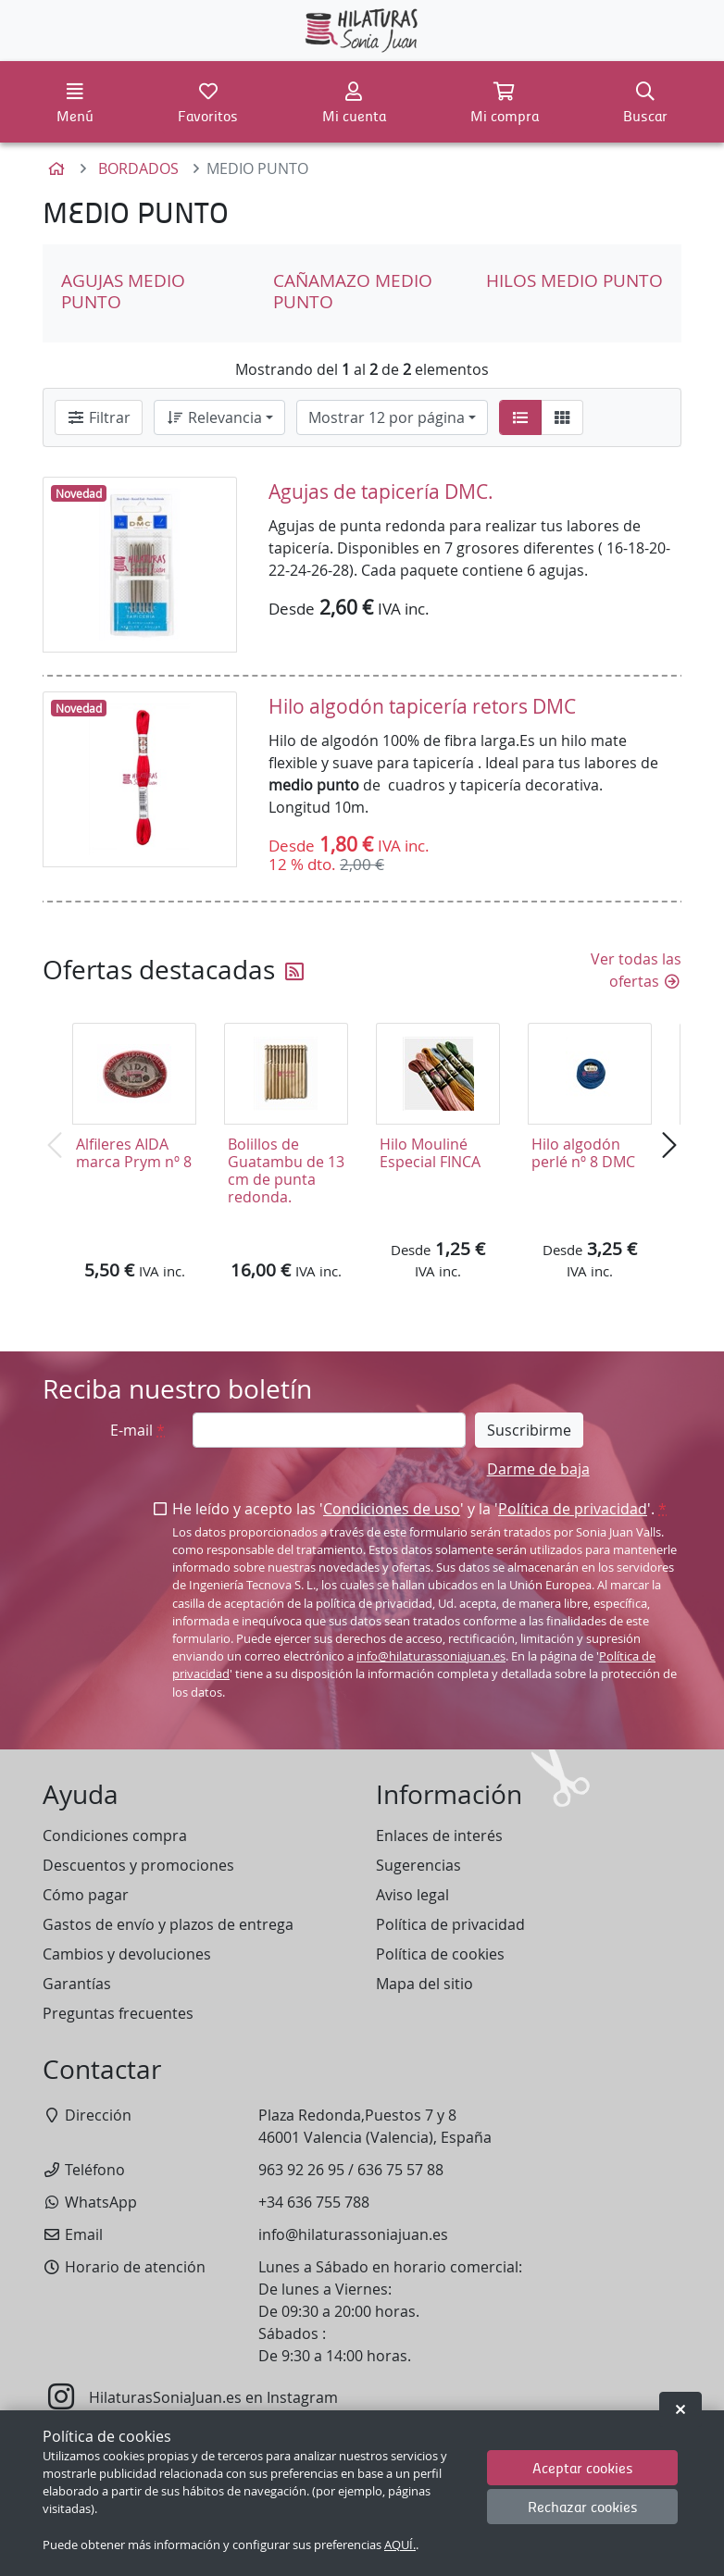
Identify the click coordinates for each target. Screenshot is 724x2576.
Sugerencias (418, 1865)
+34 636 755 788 (313, 2202)
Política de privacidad (572, 1509)
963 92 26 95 (301, 2169)
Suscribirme (529, 1430)
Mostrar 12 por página (386, 417)
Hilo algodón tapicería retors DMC (422, 706)
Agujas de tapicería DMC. (380, 491)
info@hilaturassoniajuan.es (431, 1656)
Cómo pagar (86, 1895)
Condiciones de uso (391, 1509)
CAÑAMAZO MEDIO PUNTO (352, 291)
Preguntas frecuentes (118, 2013)
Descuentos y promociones (138, 1865)
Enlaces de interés (439, 1835)
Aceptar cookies (582, 2467)
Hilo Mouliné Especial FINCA (430, 1153)
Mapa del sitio (424, 1983)
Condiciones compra (115, 1835)
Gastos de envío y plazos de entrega (168, 1924)
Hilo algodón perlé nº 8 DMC (583, 1153)
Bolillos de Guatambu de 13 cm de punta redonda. (286, 1171)
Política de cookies (440, 1954)
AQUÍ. (400, 2545)
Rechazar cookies (583, 2506)
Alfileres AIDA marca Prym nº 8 (134, 1153)
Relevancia (214, 417)
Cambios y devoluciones (127, 1954)
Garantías (77, 1983)
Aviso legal (412, 1895)
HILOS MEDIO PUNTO (574, 280)
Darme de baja (538, 1469)
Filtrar (99, 417)
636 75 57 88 (400, 2169)
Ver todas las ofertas (636, 970)
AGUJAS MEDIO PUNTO (123, 291)
